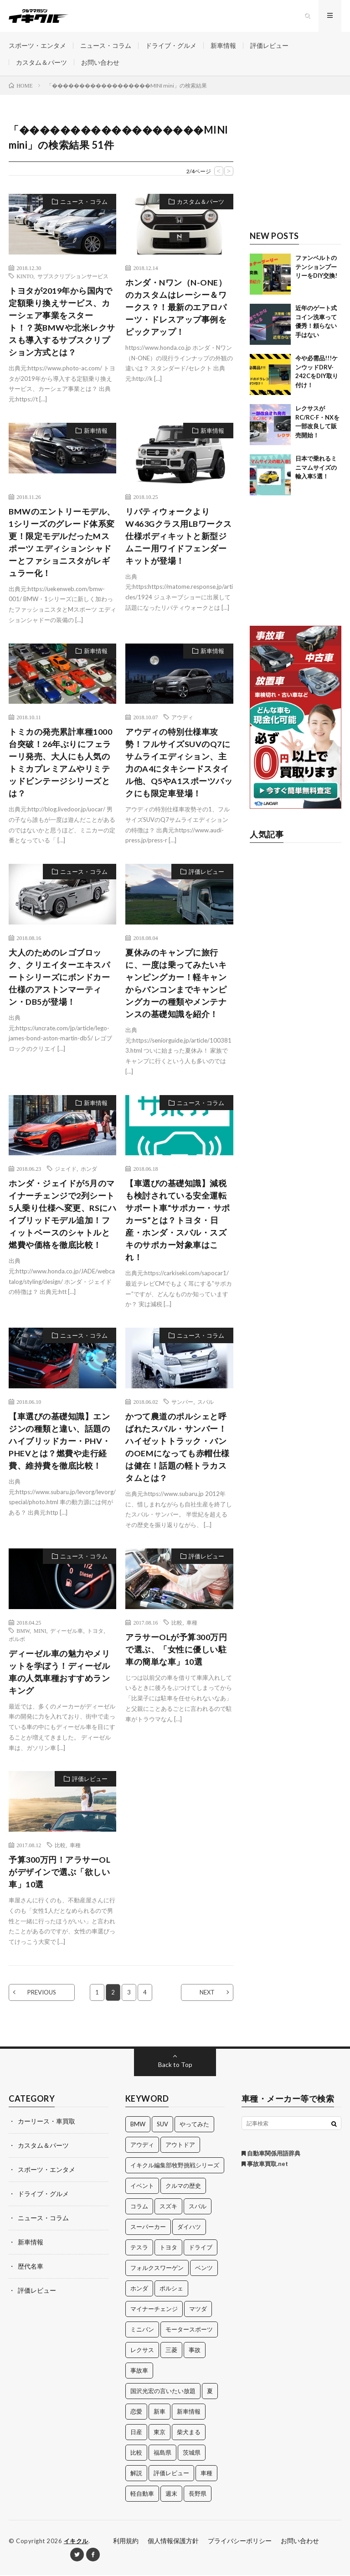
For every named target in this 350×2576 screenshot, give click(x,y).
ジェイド (66, 1169)
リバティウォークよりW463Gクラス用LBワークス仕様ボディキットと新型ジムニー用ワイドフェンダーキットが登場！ (178, 536)
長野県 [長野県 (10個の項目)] (197, 2494)
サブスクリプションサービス (72, 276)
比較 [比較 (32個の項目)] (136, 2453)
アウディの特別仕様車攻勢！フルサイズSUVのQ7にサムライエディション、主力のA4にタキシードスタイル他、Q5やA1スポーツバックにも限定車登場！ (178, 763)
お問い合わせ (100, 62)
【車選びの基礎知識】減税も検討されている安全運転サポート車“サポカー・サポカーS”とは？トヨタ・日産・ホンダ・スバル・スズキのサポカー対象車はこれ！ (177, 1221)
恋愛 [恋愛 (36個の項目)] (136, 2412)
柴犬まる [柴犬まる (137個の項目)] (189, 2432)
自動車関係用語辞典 (271, 2154)
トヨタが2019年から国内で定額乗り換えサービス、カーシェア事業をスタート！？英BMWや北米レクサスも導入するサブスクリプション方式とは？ (62, 322)
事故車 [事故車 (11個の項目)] (139, 2371)
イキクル (76, 2541)
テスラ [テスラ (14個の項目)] (139, 2248)
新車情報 (223, 45)
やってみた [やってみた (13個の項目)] (194, 2125)
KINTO (24, 276)
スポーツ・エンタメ (37, 45)
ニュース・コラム (105, 45)
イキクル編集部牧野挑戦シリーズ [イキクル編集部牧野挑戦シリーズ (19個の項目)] (174, 2166)
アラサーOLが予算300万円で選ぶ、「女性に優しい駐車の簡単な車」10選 (176, 1650)
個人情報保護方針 (173, 2541)
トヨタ (95, 1631)
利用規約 (126, 2541)
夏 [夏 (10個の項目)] (210, 2391)
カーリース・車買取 (46, 2122)
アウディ (182, 718)
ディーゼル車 (66, 1631)
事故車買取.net (265, 2164)
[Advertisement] (295, 168)
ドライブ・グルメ (170, 45)
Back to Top (175, 2065)
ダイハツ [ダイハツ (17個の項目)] (189, 2227)
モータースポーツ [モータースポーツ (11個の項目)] (189, 2330)
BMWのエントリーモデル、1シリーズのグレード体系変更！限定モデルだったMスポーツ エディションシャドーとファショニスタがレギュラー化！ (62, 542)
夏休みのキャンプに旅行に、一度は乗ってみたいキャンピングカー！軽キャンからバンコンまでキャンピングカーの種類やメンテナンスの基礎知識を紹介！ (175, 984)
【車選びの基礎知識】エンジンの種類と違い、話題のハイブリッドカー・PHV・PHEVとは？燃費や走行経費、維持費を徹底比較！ (60, 1441)
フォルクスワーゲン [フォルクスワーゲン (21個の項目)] (157, 2268)
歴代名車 (30, 2264)
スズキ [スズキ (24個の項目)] (168, 2207)
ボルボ (17, 1639)
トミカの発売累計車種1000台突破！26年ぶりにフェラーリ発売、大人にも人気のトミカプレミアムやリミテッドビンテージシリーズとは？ (60, 763)
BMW (23, 1631)
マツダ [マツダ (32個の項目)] (198, 2309)
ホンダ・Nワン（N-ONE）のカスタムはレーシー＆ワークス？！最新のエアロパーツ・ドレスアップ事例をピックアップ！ (175, 307)
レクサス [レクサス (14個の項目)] (142, 2350)
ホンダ (89, 1169)
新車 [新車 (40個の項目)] (159, 2412)
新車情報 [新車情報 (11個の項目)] (189, 2412)
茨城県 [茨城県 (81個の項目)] (192, 2453)
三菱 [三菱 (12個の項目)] (171, 2350)
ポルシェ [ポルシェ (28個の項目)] (171, 2289)
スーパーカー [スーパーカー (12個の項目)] (148, 2227)
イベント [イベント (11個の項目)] (142, 2186)
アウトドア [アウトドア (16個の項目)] (180, 2145)
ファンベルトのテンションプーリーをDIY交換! (316, 267)
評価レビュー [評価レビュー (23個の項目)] (171, 2473)
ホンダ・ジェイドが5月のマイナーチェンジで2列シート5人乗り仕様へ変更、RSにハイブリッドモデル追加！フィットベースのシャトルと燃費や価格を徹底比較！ (62, 1215)
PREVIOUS (41, 1993)
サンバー (182, 1402)
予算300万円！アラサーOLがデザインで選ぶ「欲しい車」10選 (59, 1873)
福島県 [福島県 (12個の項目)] (162, 2453)
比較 (176, 1623)
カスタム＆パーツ (41, 62)
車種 (191, 1623)
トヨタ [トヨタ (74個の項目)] (168, 2248)
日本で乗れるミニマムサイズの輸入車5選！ (316, 467)
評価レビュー (269, 45)
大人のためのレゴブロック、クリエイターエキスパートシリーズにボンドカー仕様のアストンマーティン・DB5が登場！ (59, 978)
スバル (205, 1402)
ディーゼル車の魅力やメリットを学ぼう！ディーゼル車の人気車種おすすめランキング (59, 1672)
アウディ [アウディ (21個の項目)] (142, 2145)
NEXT (207, 1993)
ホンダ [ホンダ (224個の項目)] (139, 2289)
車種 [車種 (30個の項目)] (206, 2473)
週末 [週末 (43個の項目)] (171, 2494)
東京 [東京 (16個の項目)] (159, 2432)
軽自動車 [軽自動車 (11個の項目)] (142, 2494)
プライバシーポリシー (240, 2541)
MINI (40, 1631)
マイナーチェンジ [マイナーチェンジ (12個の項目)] (154, 2309)
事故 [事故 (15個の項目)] (195, 2350)
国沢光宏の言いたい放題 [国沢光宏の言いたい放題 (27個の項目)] (163, 2391)
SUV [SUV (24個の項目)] (162, 2125)
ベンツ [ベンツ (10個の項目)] (204, 2268)
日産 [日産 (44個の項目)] (136, 2432)
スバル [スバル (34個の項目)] (197, 2207)
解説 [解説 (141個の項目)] (136, 2473)
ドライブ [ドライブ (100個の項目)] (200, 2248)
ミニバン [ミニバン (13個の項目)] (142, 2330)
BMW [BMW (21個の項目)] (137, 2125)
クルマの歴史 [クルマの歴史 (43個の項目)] (183, 2186)
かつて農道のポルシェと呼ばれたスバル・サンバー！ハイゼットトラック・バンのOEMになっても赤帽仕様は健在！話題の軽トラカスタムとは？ (177, 1448)
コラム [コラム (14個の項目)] (139, 2207)
